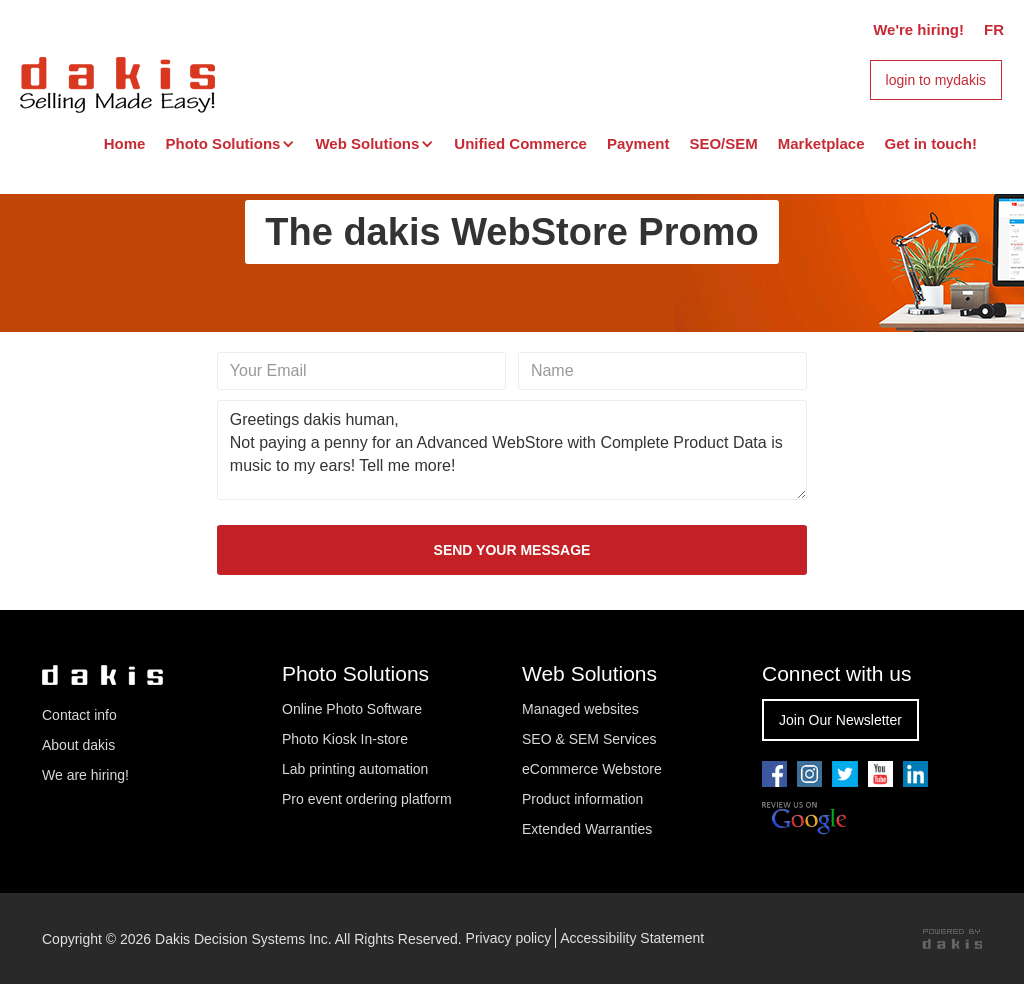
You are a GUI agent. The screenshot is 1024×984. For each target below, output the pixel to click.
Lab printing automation (355, 769)
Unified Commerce (520, 143)
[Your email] (361, 371)
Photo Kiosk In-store (345, 739)
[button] (230, 144)
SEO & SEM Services (589, 739)
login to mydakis (936, 80)
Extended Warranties (587, 829)
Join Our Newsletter (840, 720)
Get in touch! (931, 143)
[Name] (662, 371)
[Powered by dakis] (952, 938)
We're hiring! (918, 29)
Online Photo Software (352, 709)
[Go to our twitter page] (844, 774)
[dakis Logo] (117, 82)
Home (125, 143)
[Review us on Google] (804, 819)
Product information (582, 799)
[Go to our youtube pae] (809, 774)
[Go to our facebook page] (774, 774)
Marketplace (821, 143)
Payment (638, 143)
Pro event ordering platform (367, 799)
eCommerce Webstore (592, 769)
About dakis (78, 745)
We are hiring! (85, 775)
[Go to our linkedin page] (915, 774)
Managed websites (582, 709)
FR (994, 29)
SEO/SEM (723, 143)
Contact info (79, 715)
